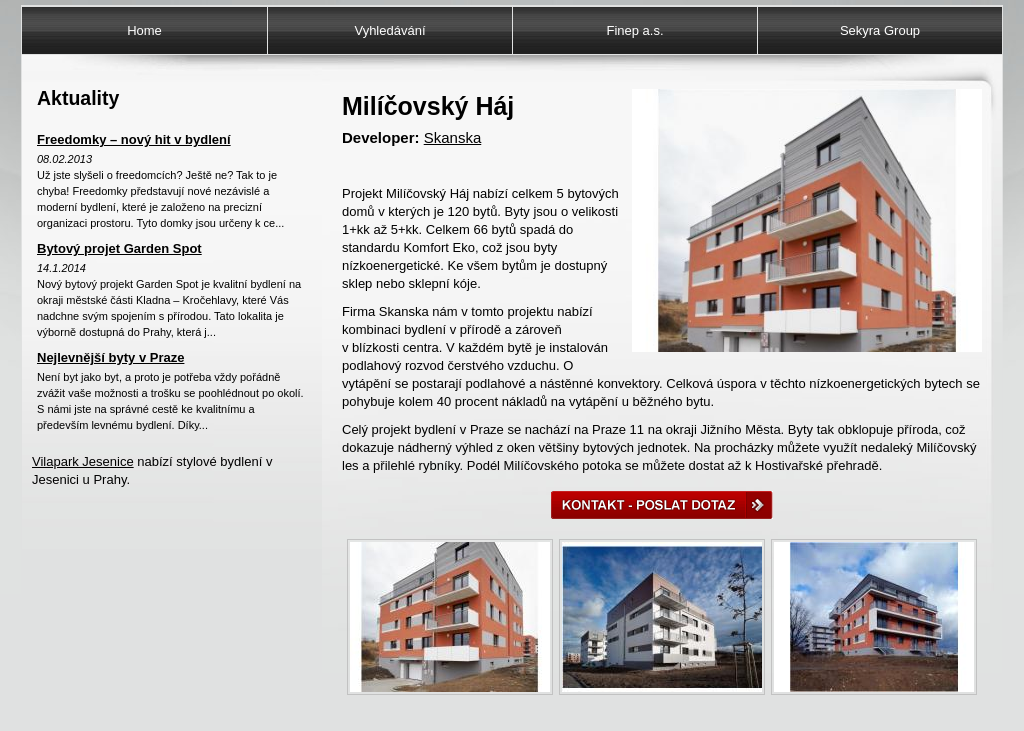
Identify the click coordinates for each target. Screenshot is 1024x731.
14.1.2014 (61, 268)
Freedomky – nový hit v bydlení (134, 139)
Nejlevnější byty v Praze (110, 357)
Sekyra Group (880, 30)
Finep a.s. (634, 30)
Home (144, 30)
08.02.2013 (64, 159)
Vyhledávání (389, 30)
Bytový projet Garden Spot (119, 248)
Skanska (453, 137)
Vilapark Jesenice (83, 461)
